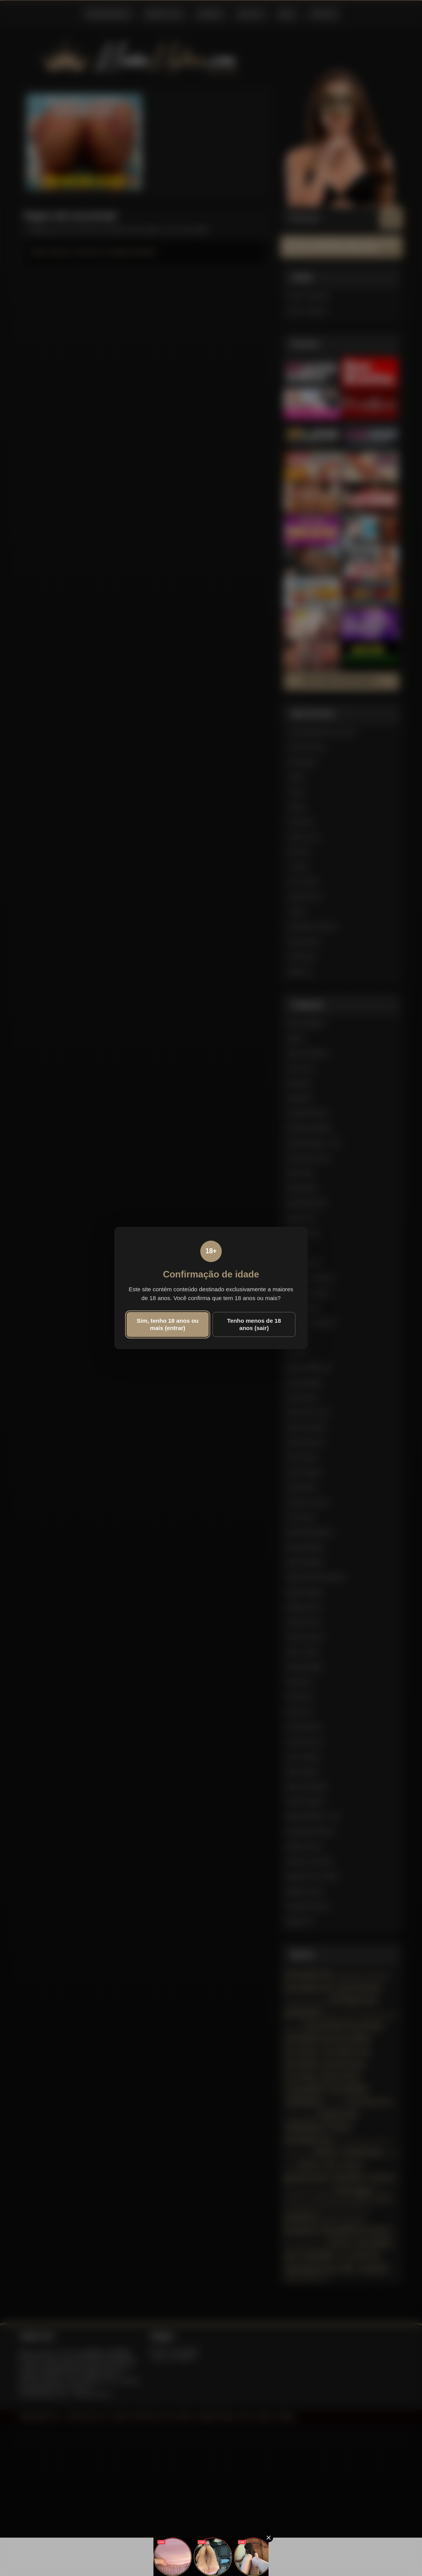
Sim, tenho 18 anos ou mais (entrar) (167, 1324)
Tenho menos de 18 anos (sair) (254, 1324)
